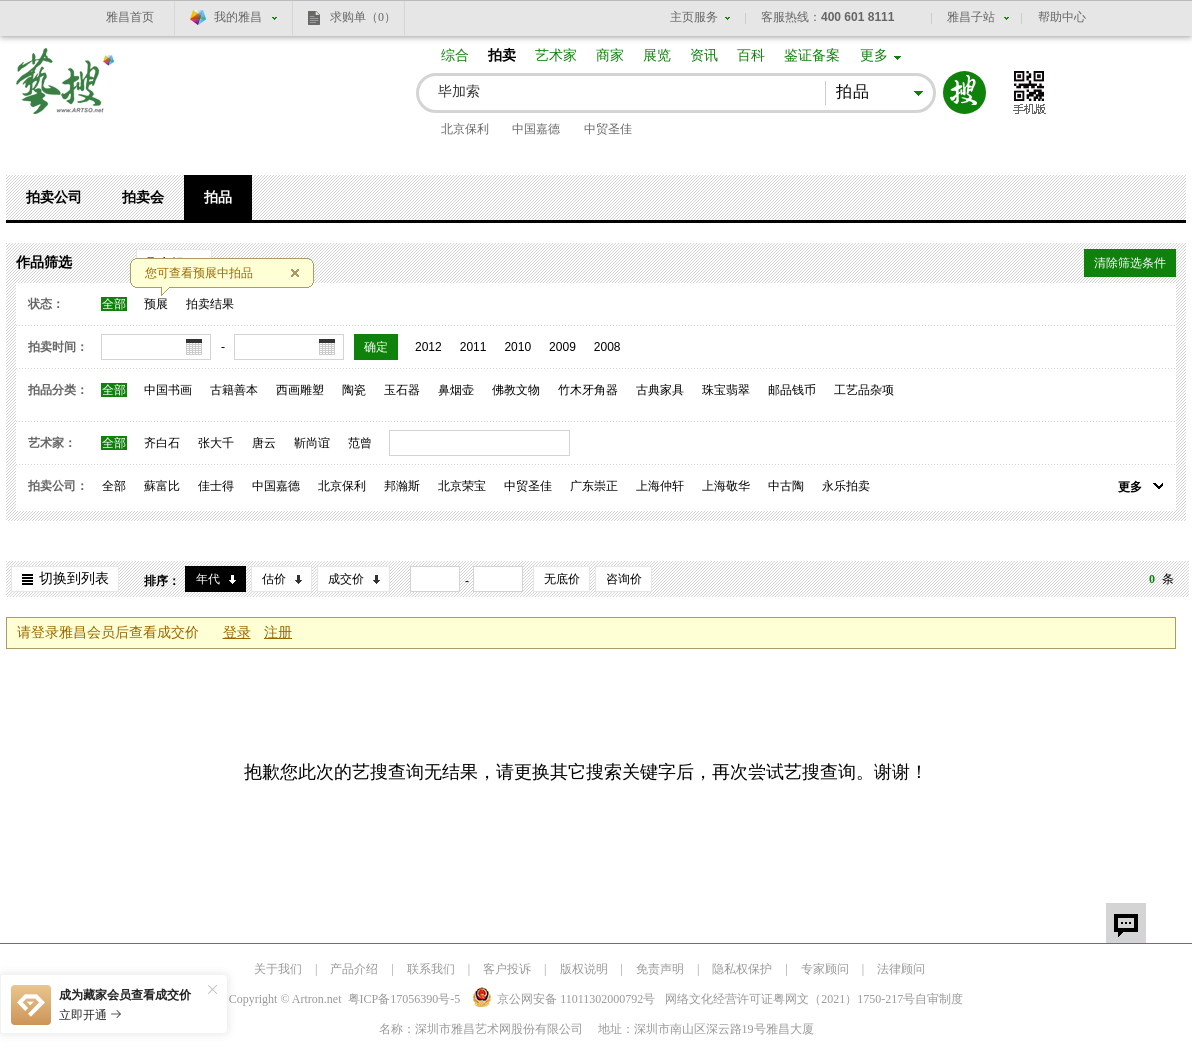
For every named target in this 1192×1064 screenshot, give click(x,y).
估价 (274, 579)
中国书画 (168, 390)
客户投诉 (507, 969)
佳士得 (216, 486)
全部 (114, 304)
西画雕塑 (300, 390)
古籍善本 (234, 390)
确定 (376, 347)
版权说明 (584, 969)
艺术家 (556, 55)
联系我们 (431, 969)
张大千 (216, 443)
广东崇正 (594, 486)
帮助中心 (1062, 17)
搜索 (964, 92)
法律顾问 (901, 969)
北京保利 (465, 129)
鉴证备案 (812, 55)
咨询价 (624, 579)
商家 (610, 55)
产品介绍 (354, 969)
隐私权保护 (742, 969)
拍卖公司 (54, 197)
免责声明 (660, 969)
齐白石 (162, 443)
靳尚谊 (312, 443)
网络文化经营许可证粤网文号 (790, 999)
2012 (428, 347)
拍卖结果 (210, 304)
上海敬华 (726, 486)
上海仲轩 (660, 486)
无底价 (562, 579)
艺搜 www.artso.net (66, 93)
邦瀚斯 (402, 486)
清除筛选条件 (1130, 263)
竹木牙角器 (588, 390)
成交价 (346, 579)
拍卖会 (143, 197)
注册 (278, 632)
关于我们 (278, 969)
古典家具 (660, 390)
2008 (607, 347)
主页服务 (694, 17)
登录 (237, 632)
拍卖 (502, 55)
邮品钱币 (792, 390)
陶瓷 (354, 390)
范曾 (360, 443)
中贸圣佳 (608, 129)
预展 (156, 304)
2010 (517, 347)
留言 (1126, 923)
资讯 (704, 55)
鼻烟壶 (456, 390)
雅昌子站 (971, 17)
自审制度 (939, 999)
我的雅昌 (238, 17)
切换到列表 (74, 578)
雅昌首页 (130, 17)
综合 (455, 55)
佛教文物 (516, 390)
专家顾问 (825, 969)
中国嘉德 (536, 129)
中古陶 (786, 486)
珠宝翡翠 (726, 390)
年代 (208, 579)
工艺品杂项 (864, 390)
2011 (473, 347)
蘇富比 (162, 486)
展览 (657, 55)
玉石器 (402, 390)
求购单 (363, 17)
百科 (751, 55)
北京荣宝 (462, 486)
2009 (562, 347)
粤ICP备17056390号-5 (404, 999)
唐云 (264, 443)
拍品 (218, 197)
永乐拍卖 (846, 486)
